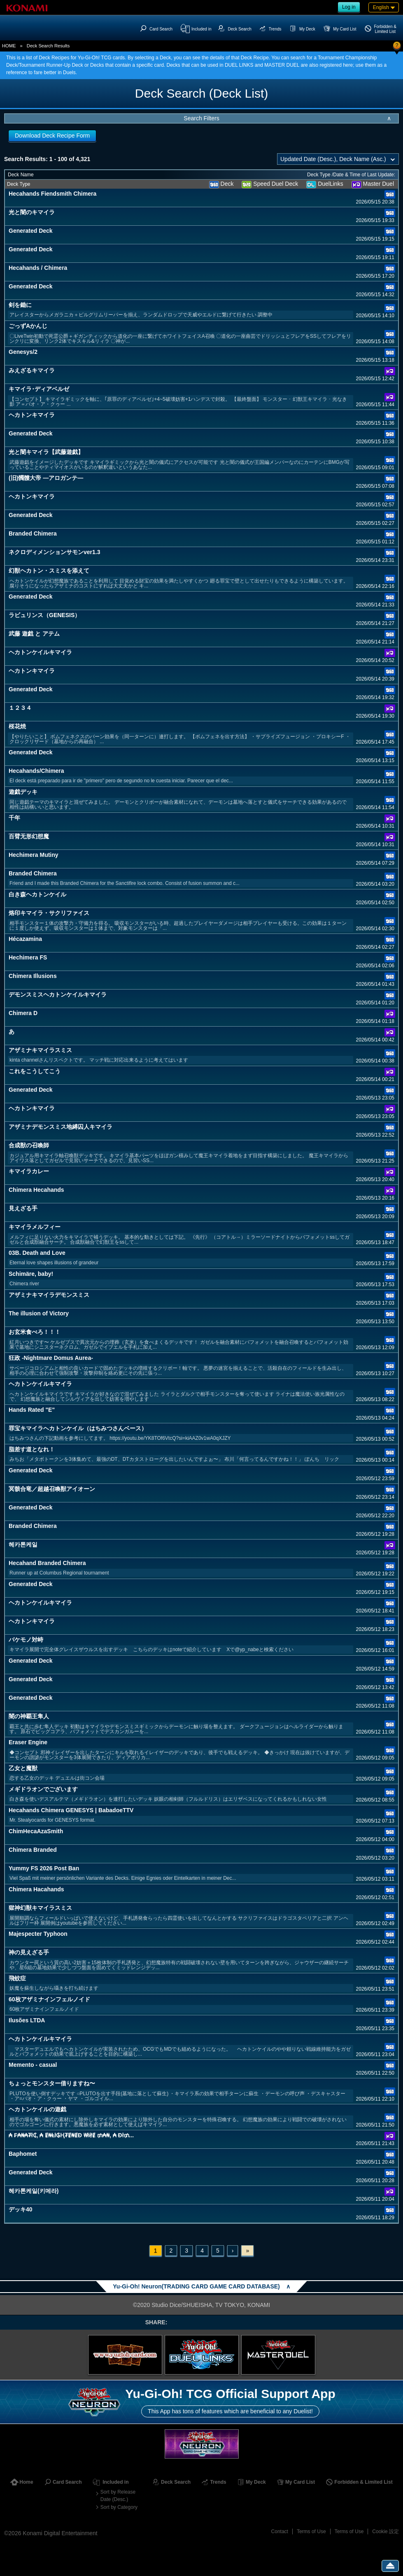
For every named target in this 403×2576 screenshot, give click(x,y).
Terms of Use (311, 2531)
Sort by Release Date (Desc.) (117, 2495)
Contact (279, 2531)
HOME (9, 45)
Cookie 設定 (385, 2531)
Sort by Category (118, 2507)
